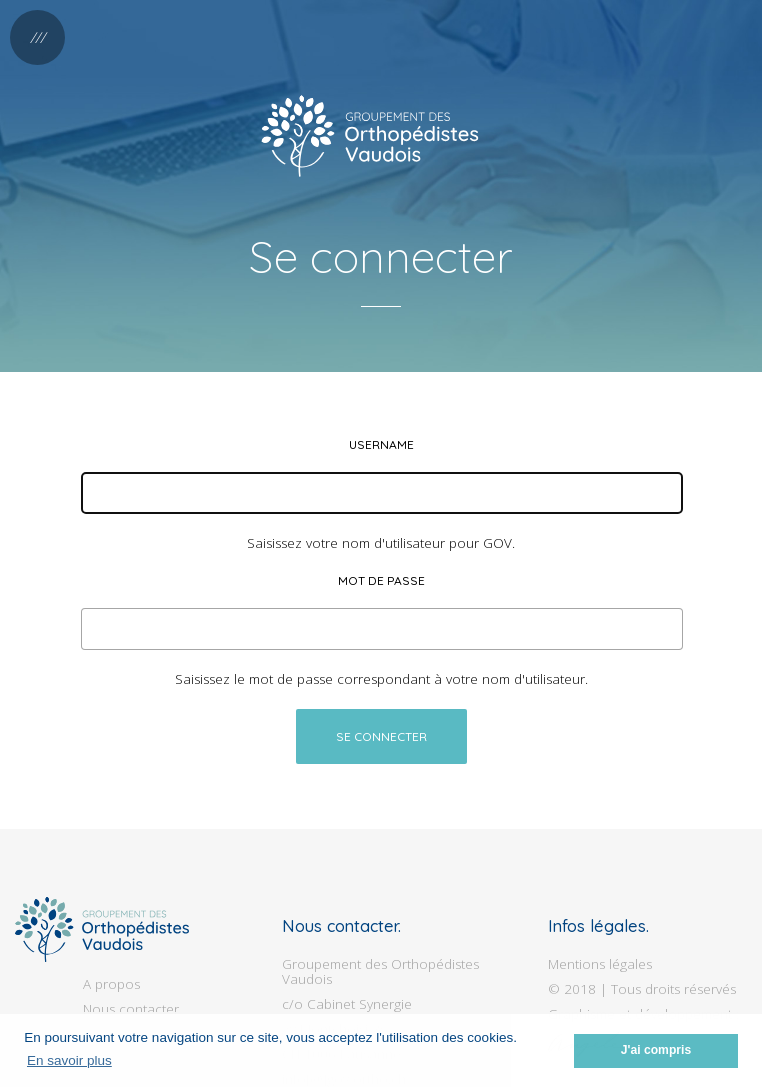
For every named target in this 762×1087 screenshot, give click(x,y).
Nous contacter (131, 1009)
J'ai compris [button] (656, 1050)
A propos (111, 984)
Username (381, 444)
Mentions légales (600, 964)
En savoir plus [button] (69, 1060)
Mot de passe (381, 580)
